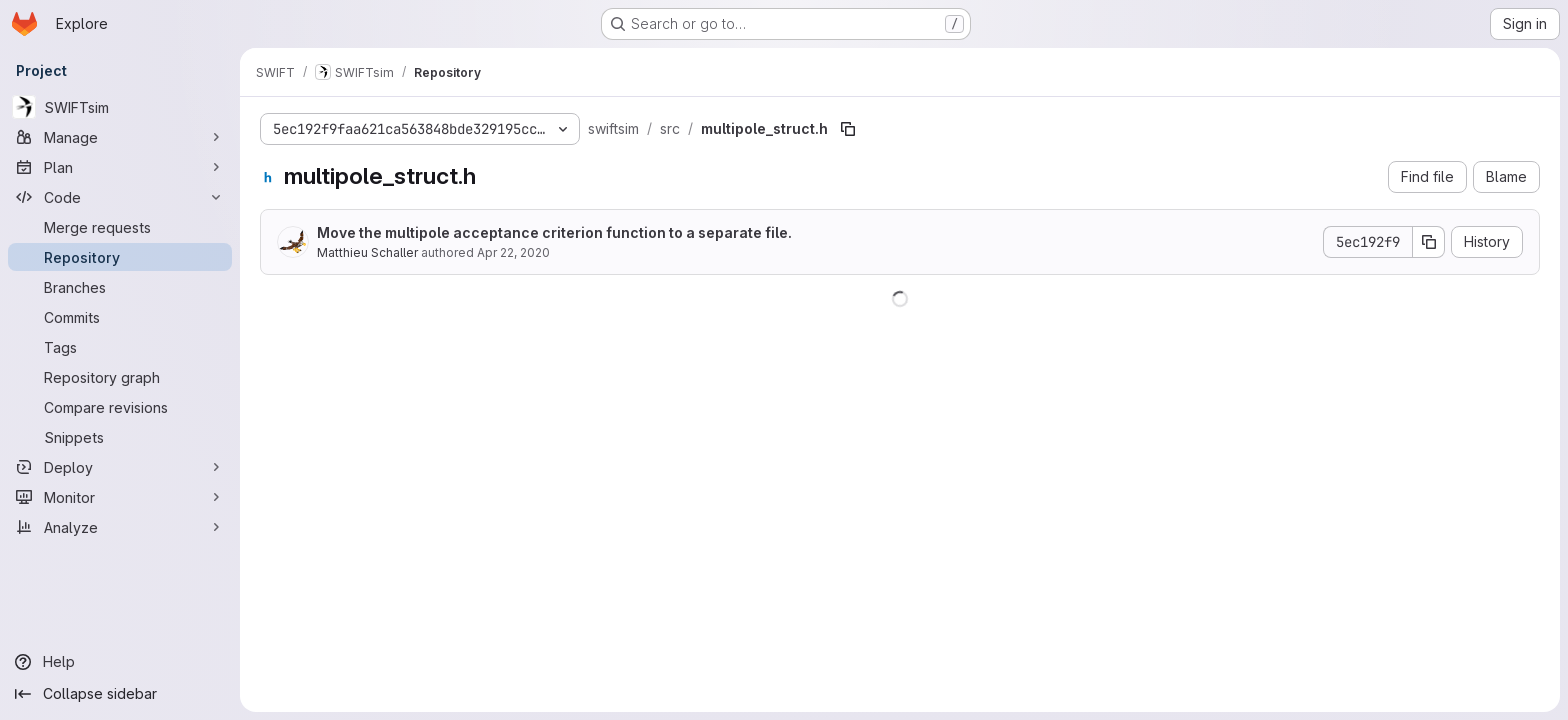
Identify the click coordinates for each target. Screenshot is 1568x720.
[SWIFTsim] (120, 107)
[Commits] (120, 317)
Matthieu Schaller (367, 252)
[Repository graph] (120, 377)
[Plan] (120, 167)
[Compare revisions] (120, 407)
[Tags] (120, 347)
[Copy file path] (848, 129)
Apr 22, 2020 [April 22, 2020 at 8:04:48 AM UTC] (513, 252)
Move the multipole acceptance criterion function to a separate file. (554, 232)
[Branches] (120, 287)
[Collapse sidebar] (120, 694)
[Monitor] (120, 497)
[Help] (120, 662)
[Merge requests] (120, 227)
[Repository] (120, 257)
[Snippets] (120, 437)
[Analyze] (120, 527)
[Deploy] (120, 467)
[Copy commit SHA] (1429, 242)
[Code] (120, 197)
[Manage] (120, 137)
